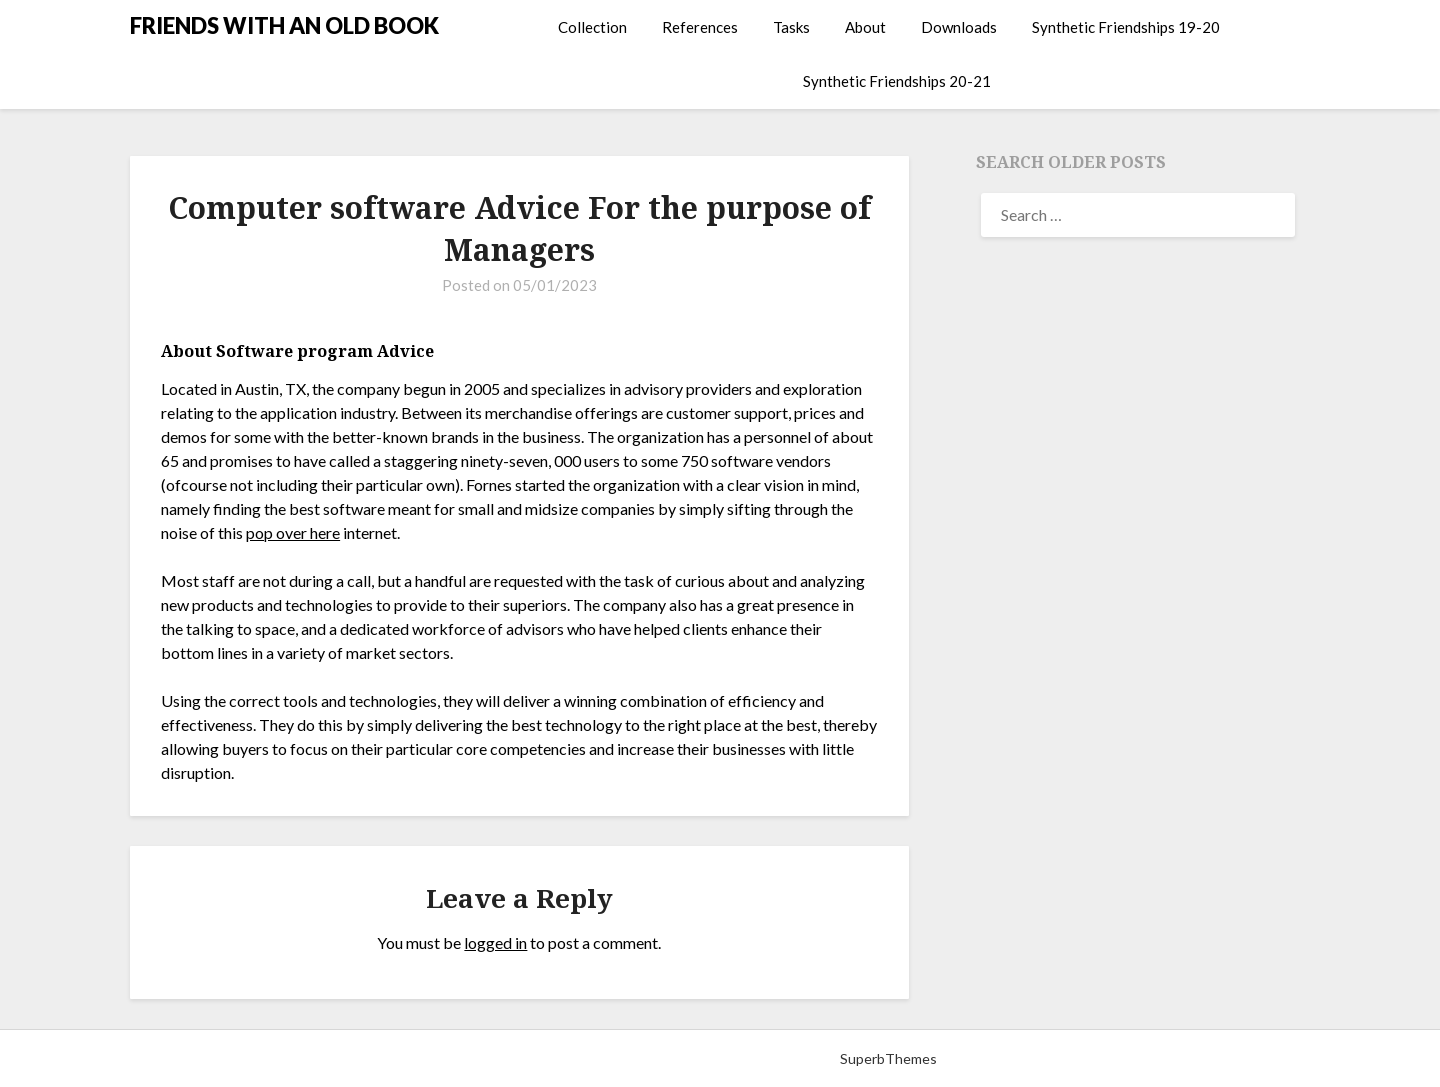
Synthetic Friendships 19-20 (1126, 27)
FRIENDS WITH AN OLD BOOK (284, 25)
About (865, 27)
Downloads (959, 27)
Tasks (791, 27)
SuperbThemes (888, 1058)
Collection (592, 27)
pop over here (293, 532)
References (700, 27)
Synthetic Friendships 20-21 (897, 81)
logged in (495, 942)
